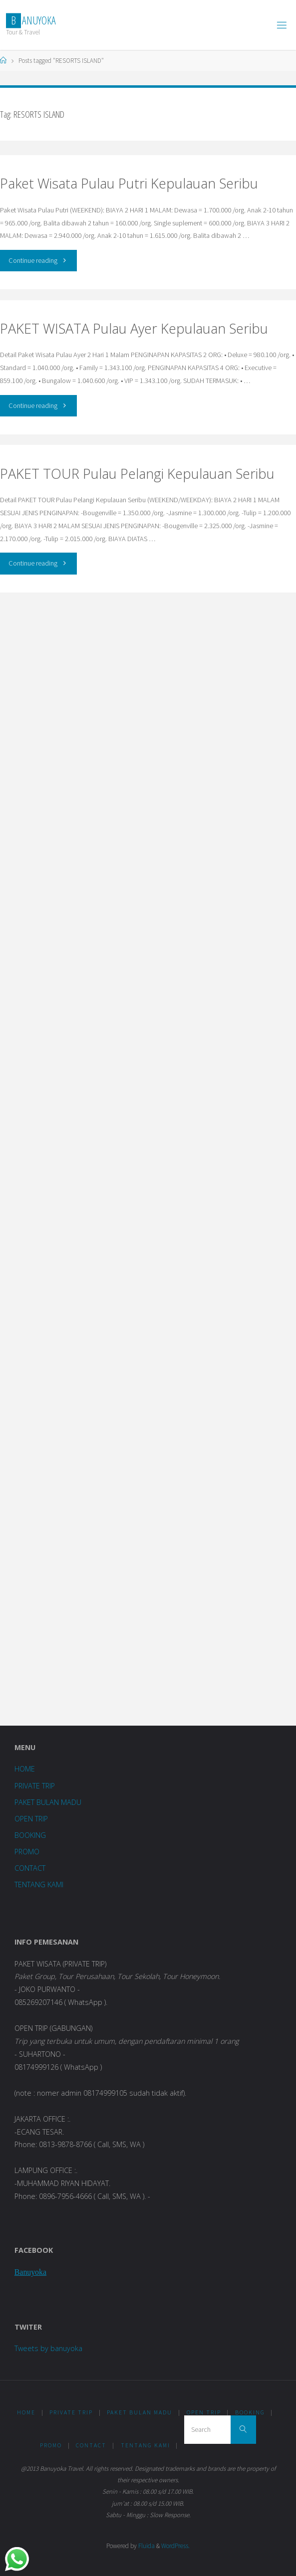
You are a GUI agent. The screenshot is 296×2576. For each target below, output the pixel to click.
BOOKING (30, 1835)
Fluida (146, 2546)
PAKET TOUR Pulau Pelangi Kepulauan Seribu (137, 473)
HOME (24, 1769)
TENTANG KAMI (38, 1884)
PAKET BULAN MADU (47, 1802)
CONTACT (29, 1868)
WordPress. (175, 2546)
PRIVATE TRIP (34, 1785)
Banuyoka (30, 2272)
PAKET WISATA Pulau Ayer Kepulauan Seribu (134, 328)
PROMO (26, 1851)
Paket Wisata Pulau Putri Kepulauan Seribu (129, 183)
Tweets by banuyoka (48, 2348)
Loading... (148, 1157)
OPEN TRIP (31, 1818)
